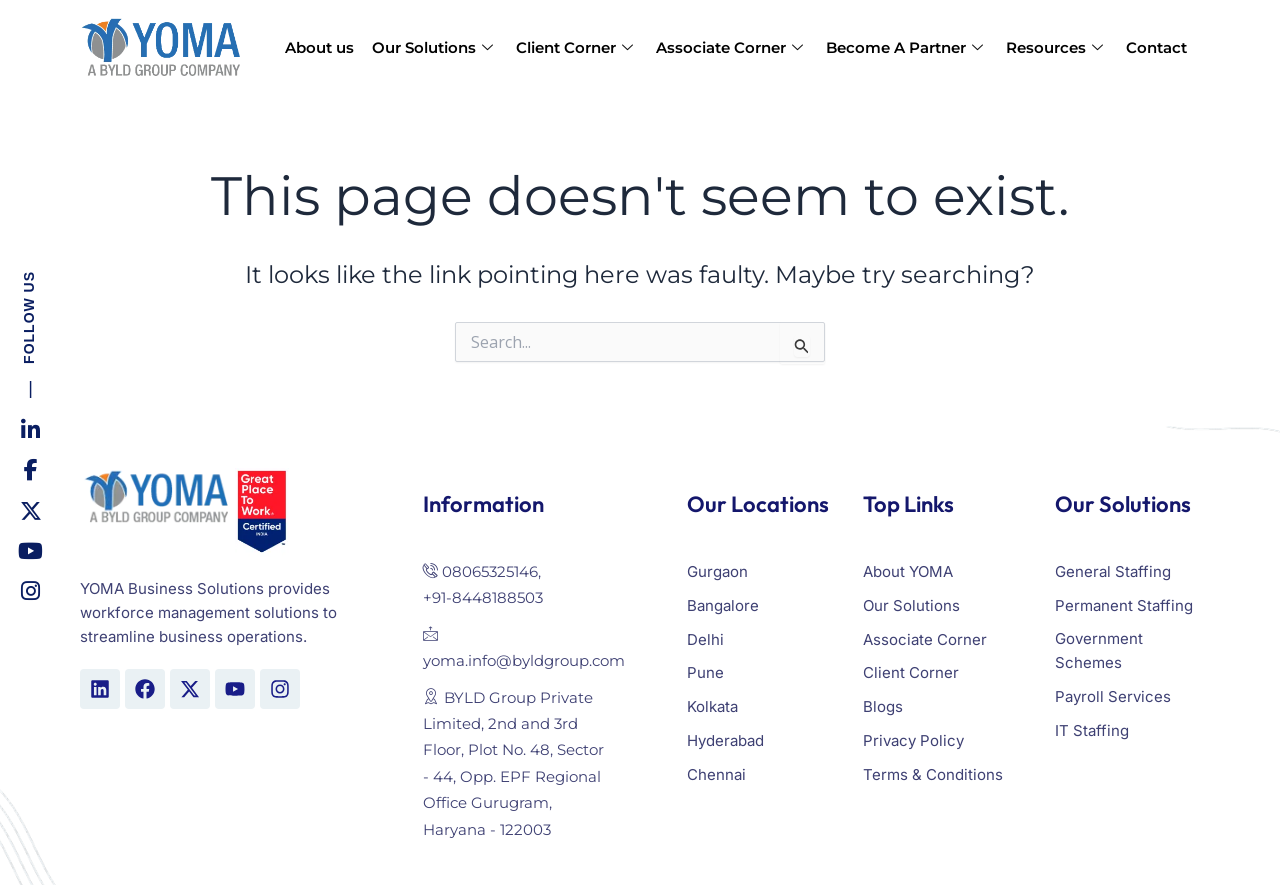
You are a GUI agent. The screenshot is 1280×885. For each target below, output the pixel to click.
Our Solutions (435, 47)
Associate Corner (732, 47)
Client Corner (577, 47)
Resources (1057, 47)
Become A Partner (907, 47)
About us (319, 47)
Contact (1156, 47)
